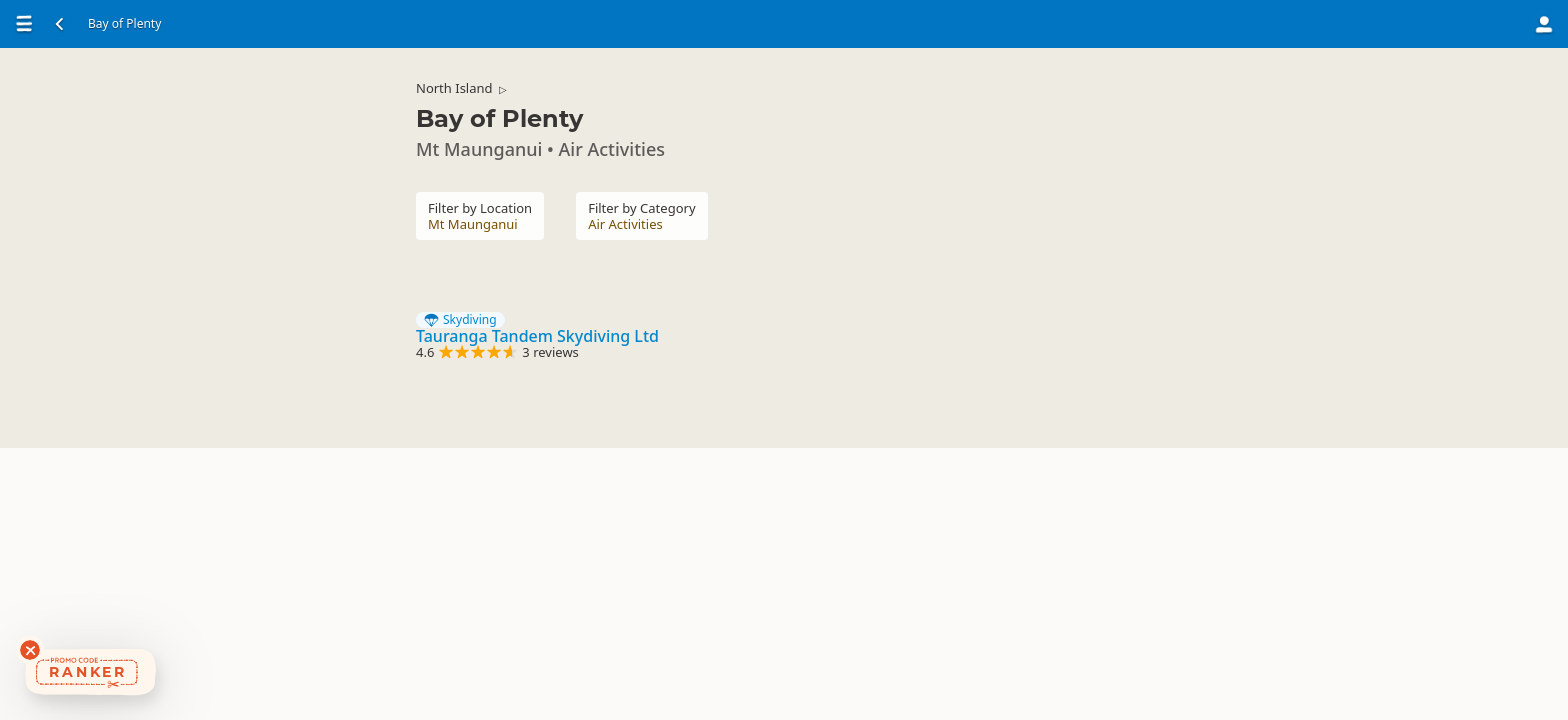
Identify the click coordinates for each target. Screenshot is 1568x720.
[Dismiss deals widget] (30, 650)
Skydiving (460, 320)
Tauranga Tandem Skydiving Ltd (537, 336)
